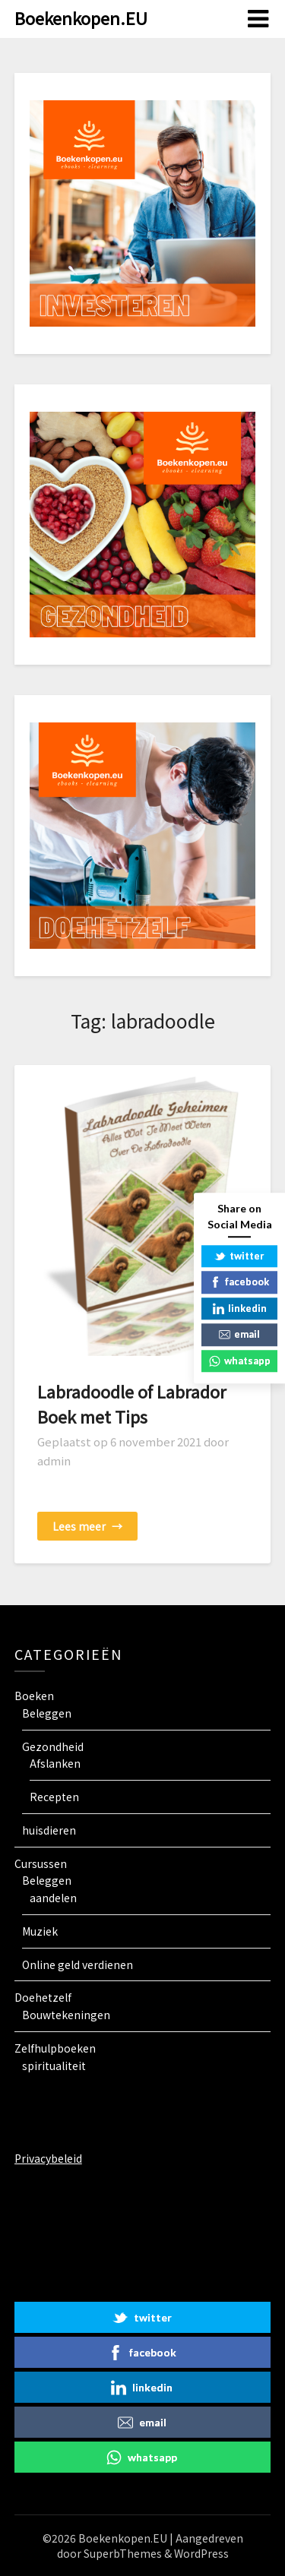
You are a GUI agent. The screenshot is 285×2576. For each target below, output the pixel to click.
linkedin (142, 2387)
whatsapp (141, 2457)
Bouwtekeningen (66, 2014)
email (142, 2422)
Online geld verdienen (77, 1964)
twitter (142, 2317)
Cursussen (40, 1863)
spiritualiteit (54, 2065)
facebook (142, 2352)
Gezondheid (53, 1746)
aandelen (53, 1897)
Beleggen (46, 1713)
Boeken (34, 1695)
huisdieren (49, 1830)
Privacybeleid (48, 2158)
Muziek (40, 1931)
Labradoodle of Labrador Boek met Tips (131, 1403)
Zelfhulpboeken (55, 2048)
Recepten (54, 1796)
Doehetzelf (42, 1997)
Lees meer (87, 1526)
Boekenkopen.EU (80, 17)
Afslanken (55, 1763)
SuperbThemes (123, 2553)
